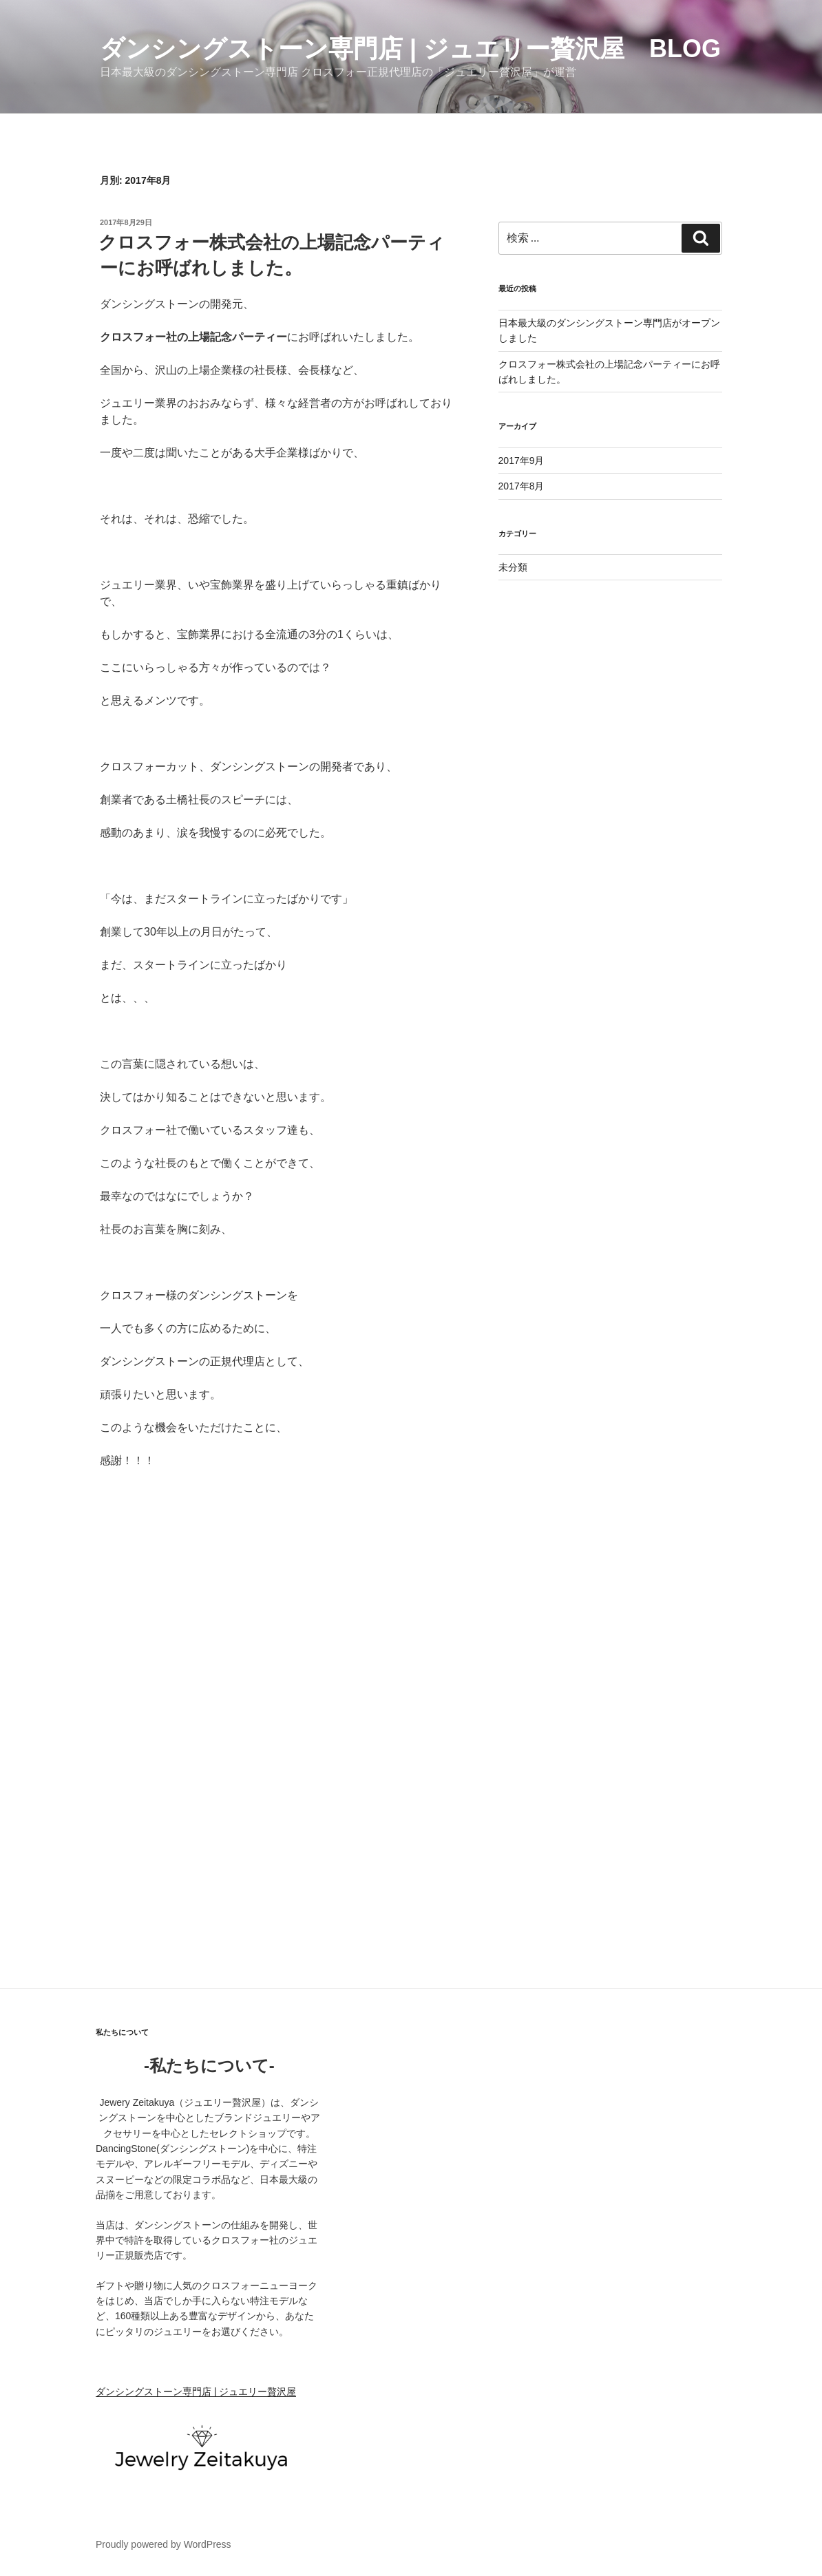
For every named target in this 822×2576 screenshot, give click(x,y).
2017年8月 (521, 486)
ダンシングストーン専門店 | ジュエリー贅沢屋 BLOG (410, 48)
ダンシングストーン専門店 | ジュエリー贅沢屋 (196, 2391)
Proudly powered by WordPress (163, 2544)
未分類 (512, 567)
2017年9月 (521, 460)
